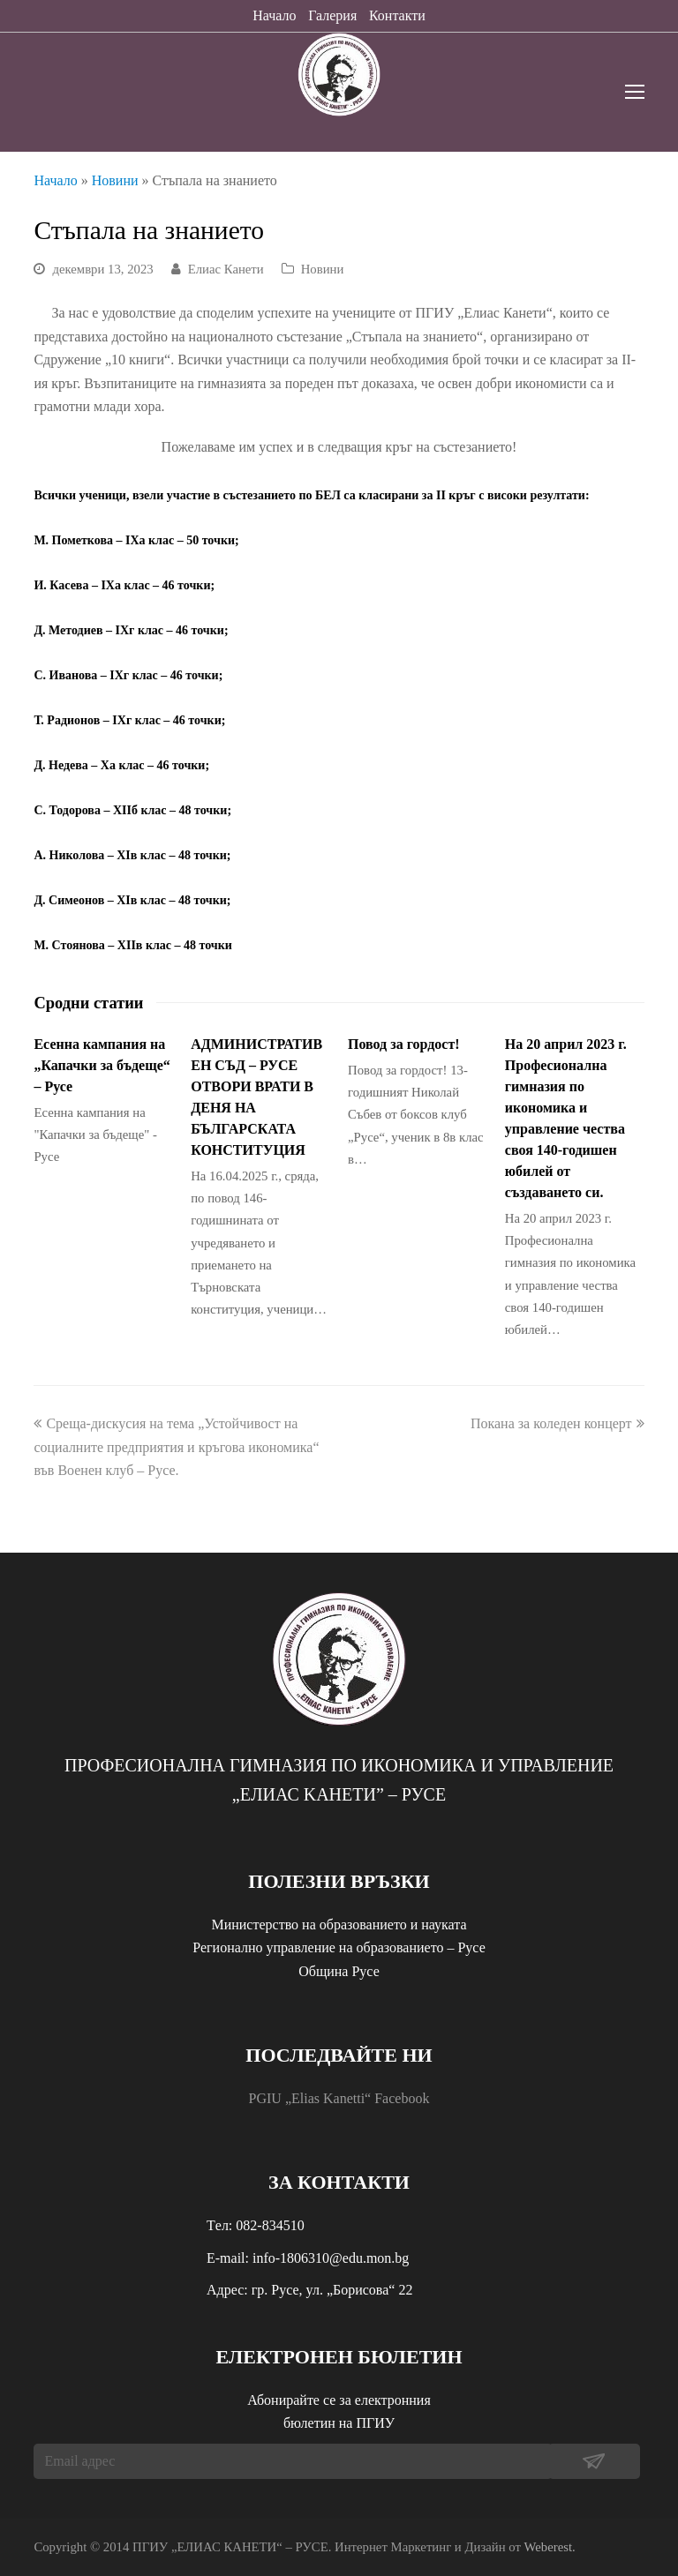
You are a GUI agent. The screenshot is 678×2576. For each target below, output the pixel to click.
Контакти (397, 15)
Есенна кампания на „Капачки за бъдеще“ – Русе (102, 1065)
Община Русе (339, 1971)
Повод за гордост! (404, 1044)
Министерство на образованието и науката (338, 1924)
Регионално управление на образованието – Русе (338, 1947)
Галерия (332, 15)
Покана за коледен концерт (557, 1423)
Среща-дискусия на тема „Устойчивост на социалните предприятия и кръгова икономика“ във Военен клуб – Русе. (176, 1447)
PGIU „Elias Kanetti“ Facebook (339, 2098)
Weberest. (550, 2547)
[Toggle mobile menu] (634, 92)
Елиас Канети (226, 269)
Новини (115, 180)
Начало (274, 15)
